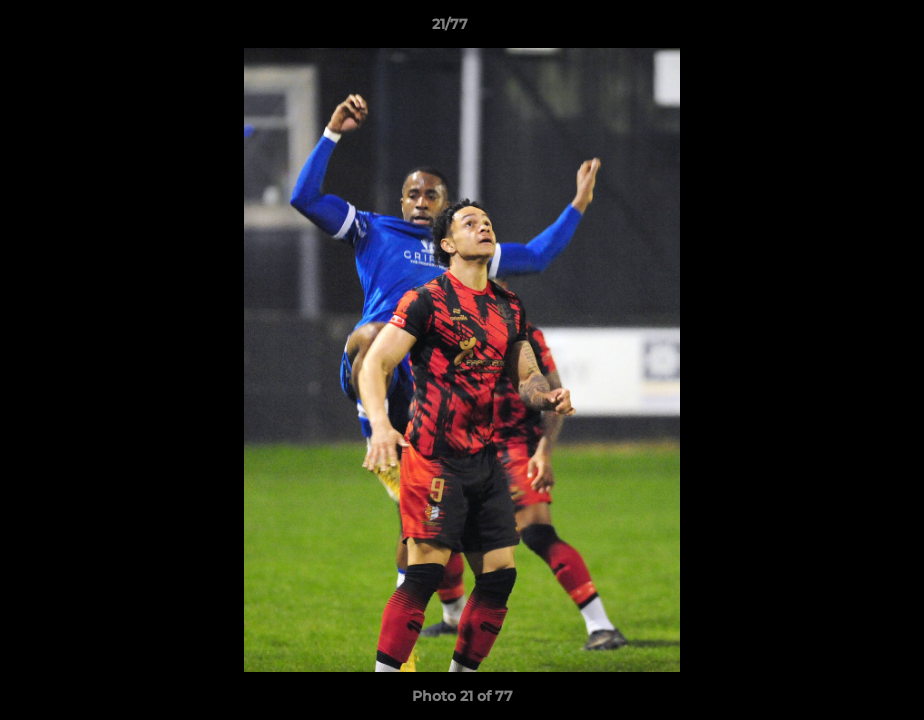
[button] (840, 29)
